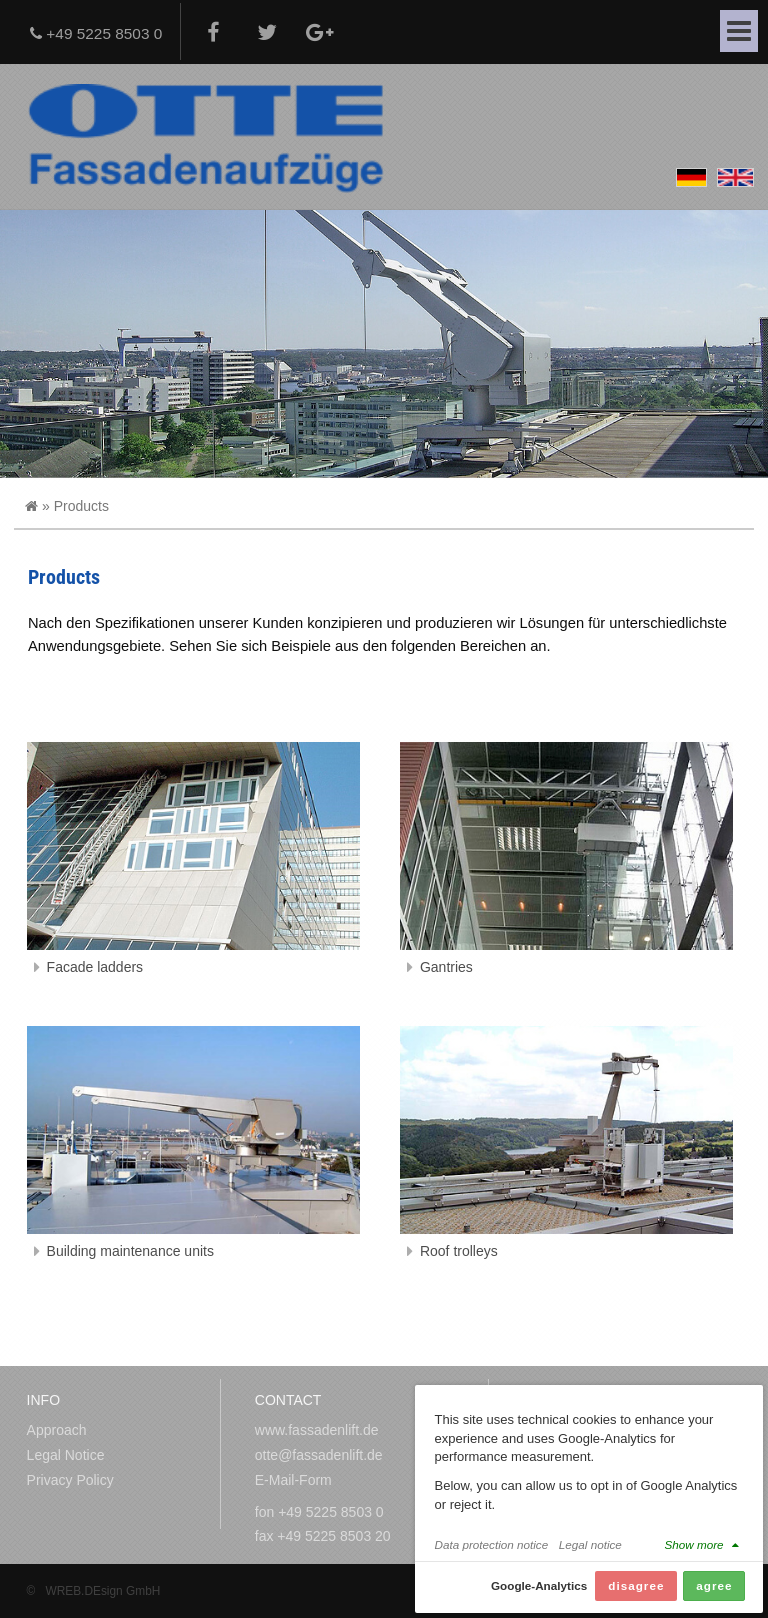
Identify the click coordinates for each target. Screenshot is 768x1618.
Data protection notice (492, 1545)
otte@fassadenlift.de (319, 1455)
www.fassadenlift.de (317, 1430)
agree (714, 1586)
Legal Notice (66, 1455)
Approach (57, 1430)
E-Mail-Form (293, 1480)
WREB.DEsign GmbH (102, 1591)
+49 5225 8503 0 (96, 33)
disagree (636, 1586)
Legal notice (590, 1545)
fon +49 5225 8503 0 (319, 1512)
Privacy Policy (70, 1480)
